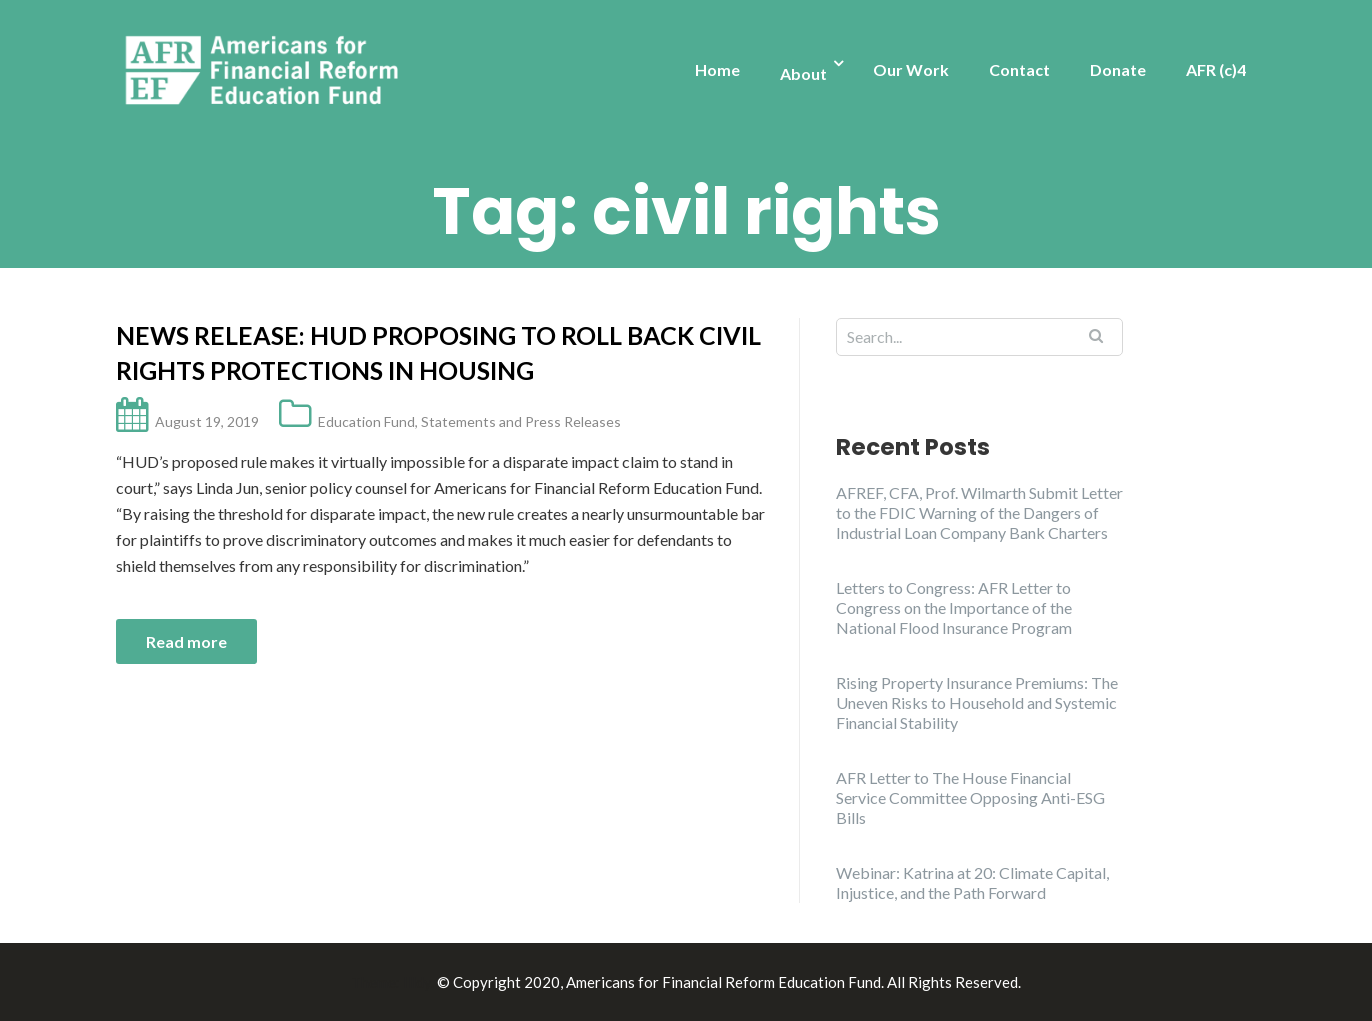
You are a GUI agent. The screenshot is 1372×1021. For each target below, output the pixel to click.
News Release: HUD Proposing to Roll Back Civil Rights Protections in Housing (438, 352)
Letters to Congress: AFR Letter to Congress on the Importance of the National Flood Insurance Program (954, 607)
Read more (186, 641)
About (803, 73)
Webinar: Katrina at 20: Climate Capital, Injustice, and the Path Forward (972, 882)
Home (717, 69)
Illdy (417, 982)
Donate (1118, 69)
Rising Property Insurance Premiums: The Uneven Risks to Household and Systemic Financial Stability (977, 702)
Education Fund (366, 421)
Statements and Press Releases (521, 421)
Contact (1019, 69)
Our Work (911, 69)
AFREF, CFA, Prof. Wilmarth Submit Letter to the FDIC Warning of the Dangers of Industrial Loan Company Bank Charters (979, 512)
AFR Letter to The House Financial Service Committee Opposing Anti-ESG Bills (970, 797)
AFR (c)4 (1216, 69)
